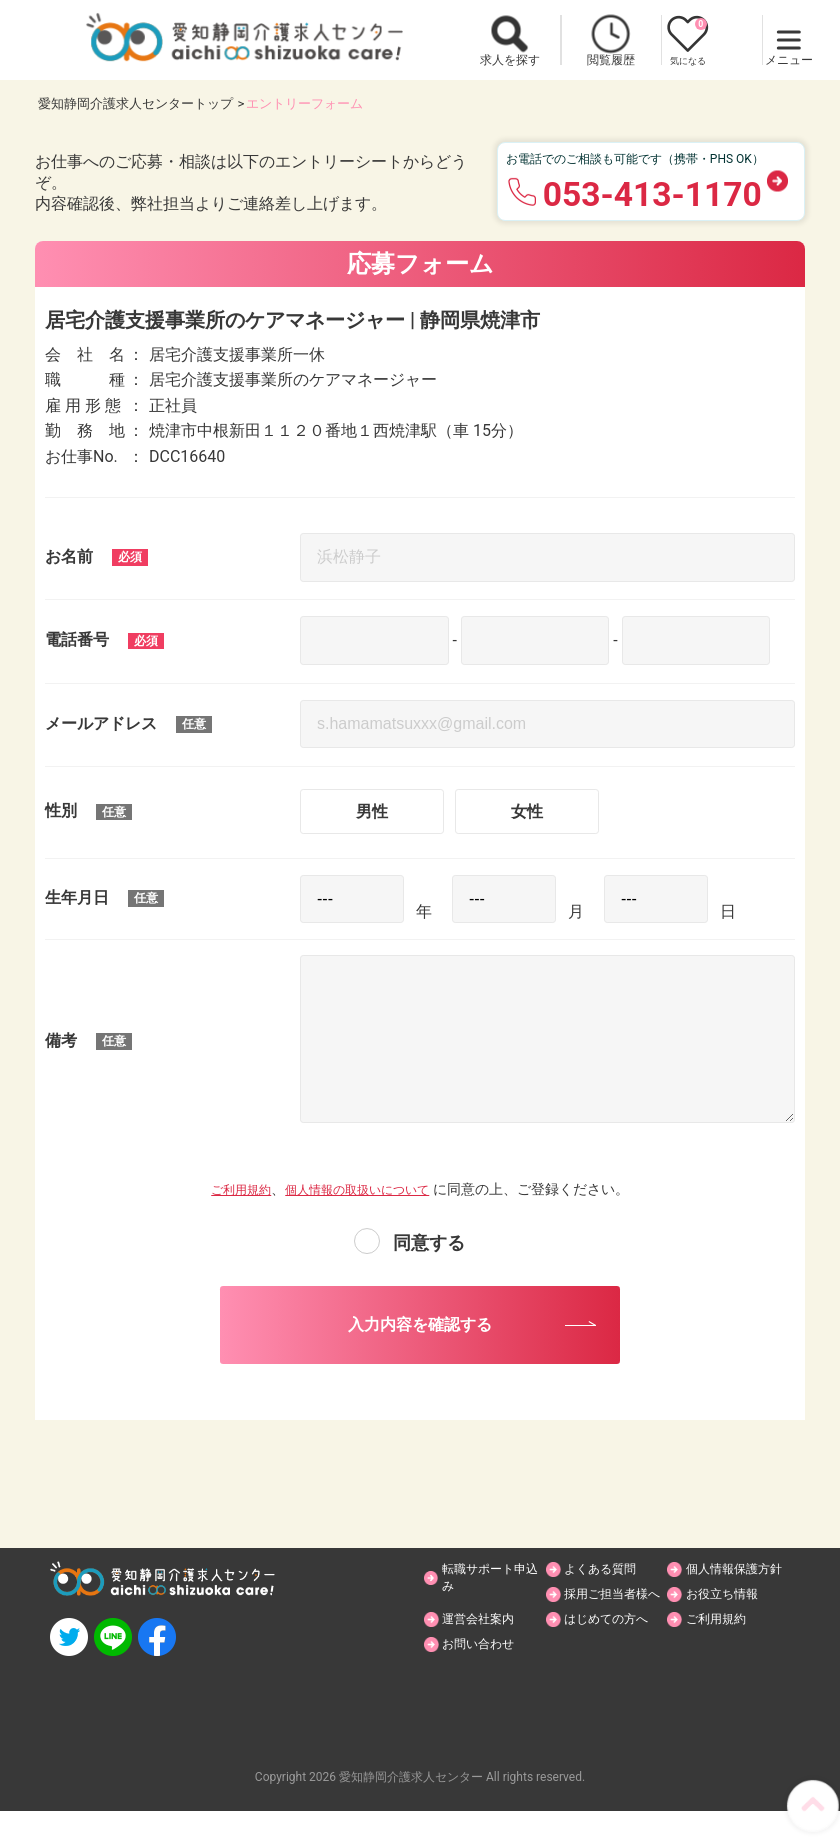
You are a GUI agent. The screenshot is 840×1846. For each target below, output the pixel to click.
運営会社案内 (731, 1626)
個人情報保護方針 (736, 1591)
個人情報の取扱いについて (362, 1189)
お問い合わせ (487, 1678)
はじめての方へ (616, 1652)
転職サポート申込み (491, 1591)
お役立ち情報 (609, 1626)
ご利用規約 (229, 1189)
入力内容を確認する (420, 1331)
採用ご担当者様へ (493, 1635)
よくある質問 (609, 1582)
